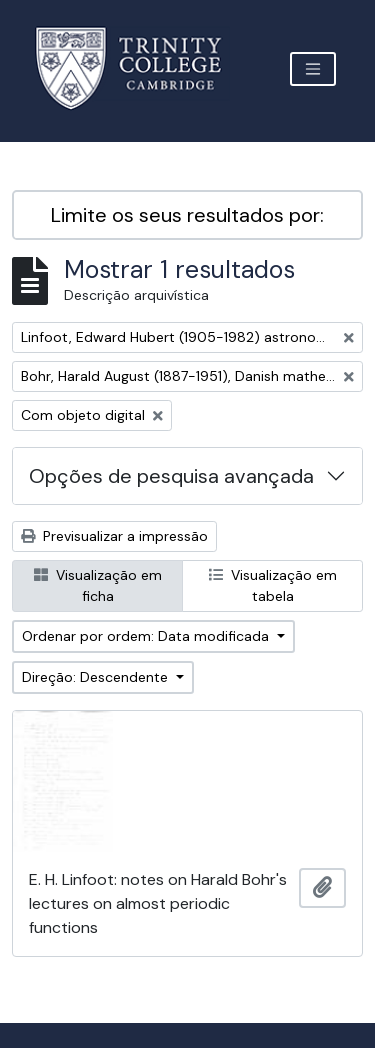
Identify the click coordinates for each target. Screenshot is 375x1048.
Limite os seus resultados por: (187, 215)
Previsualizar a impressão (114, 536)
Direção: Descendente (97, 677)
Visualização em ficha (98, 585)
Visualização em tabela (273, 585)
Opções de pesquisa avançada (171, 476)
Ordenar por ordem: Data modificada (147, 636)
